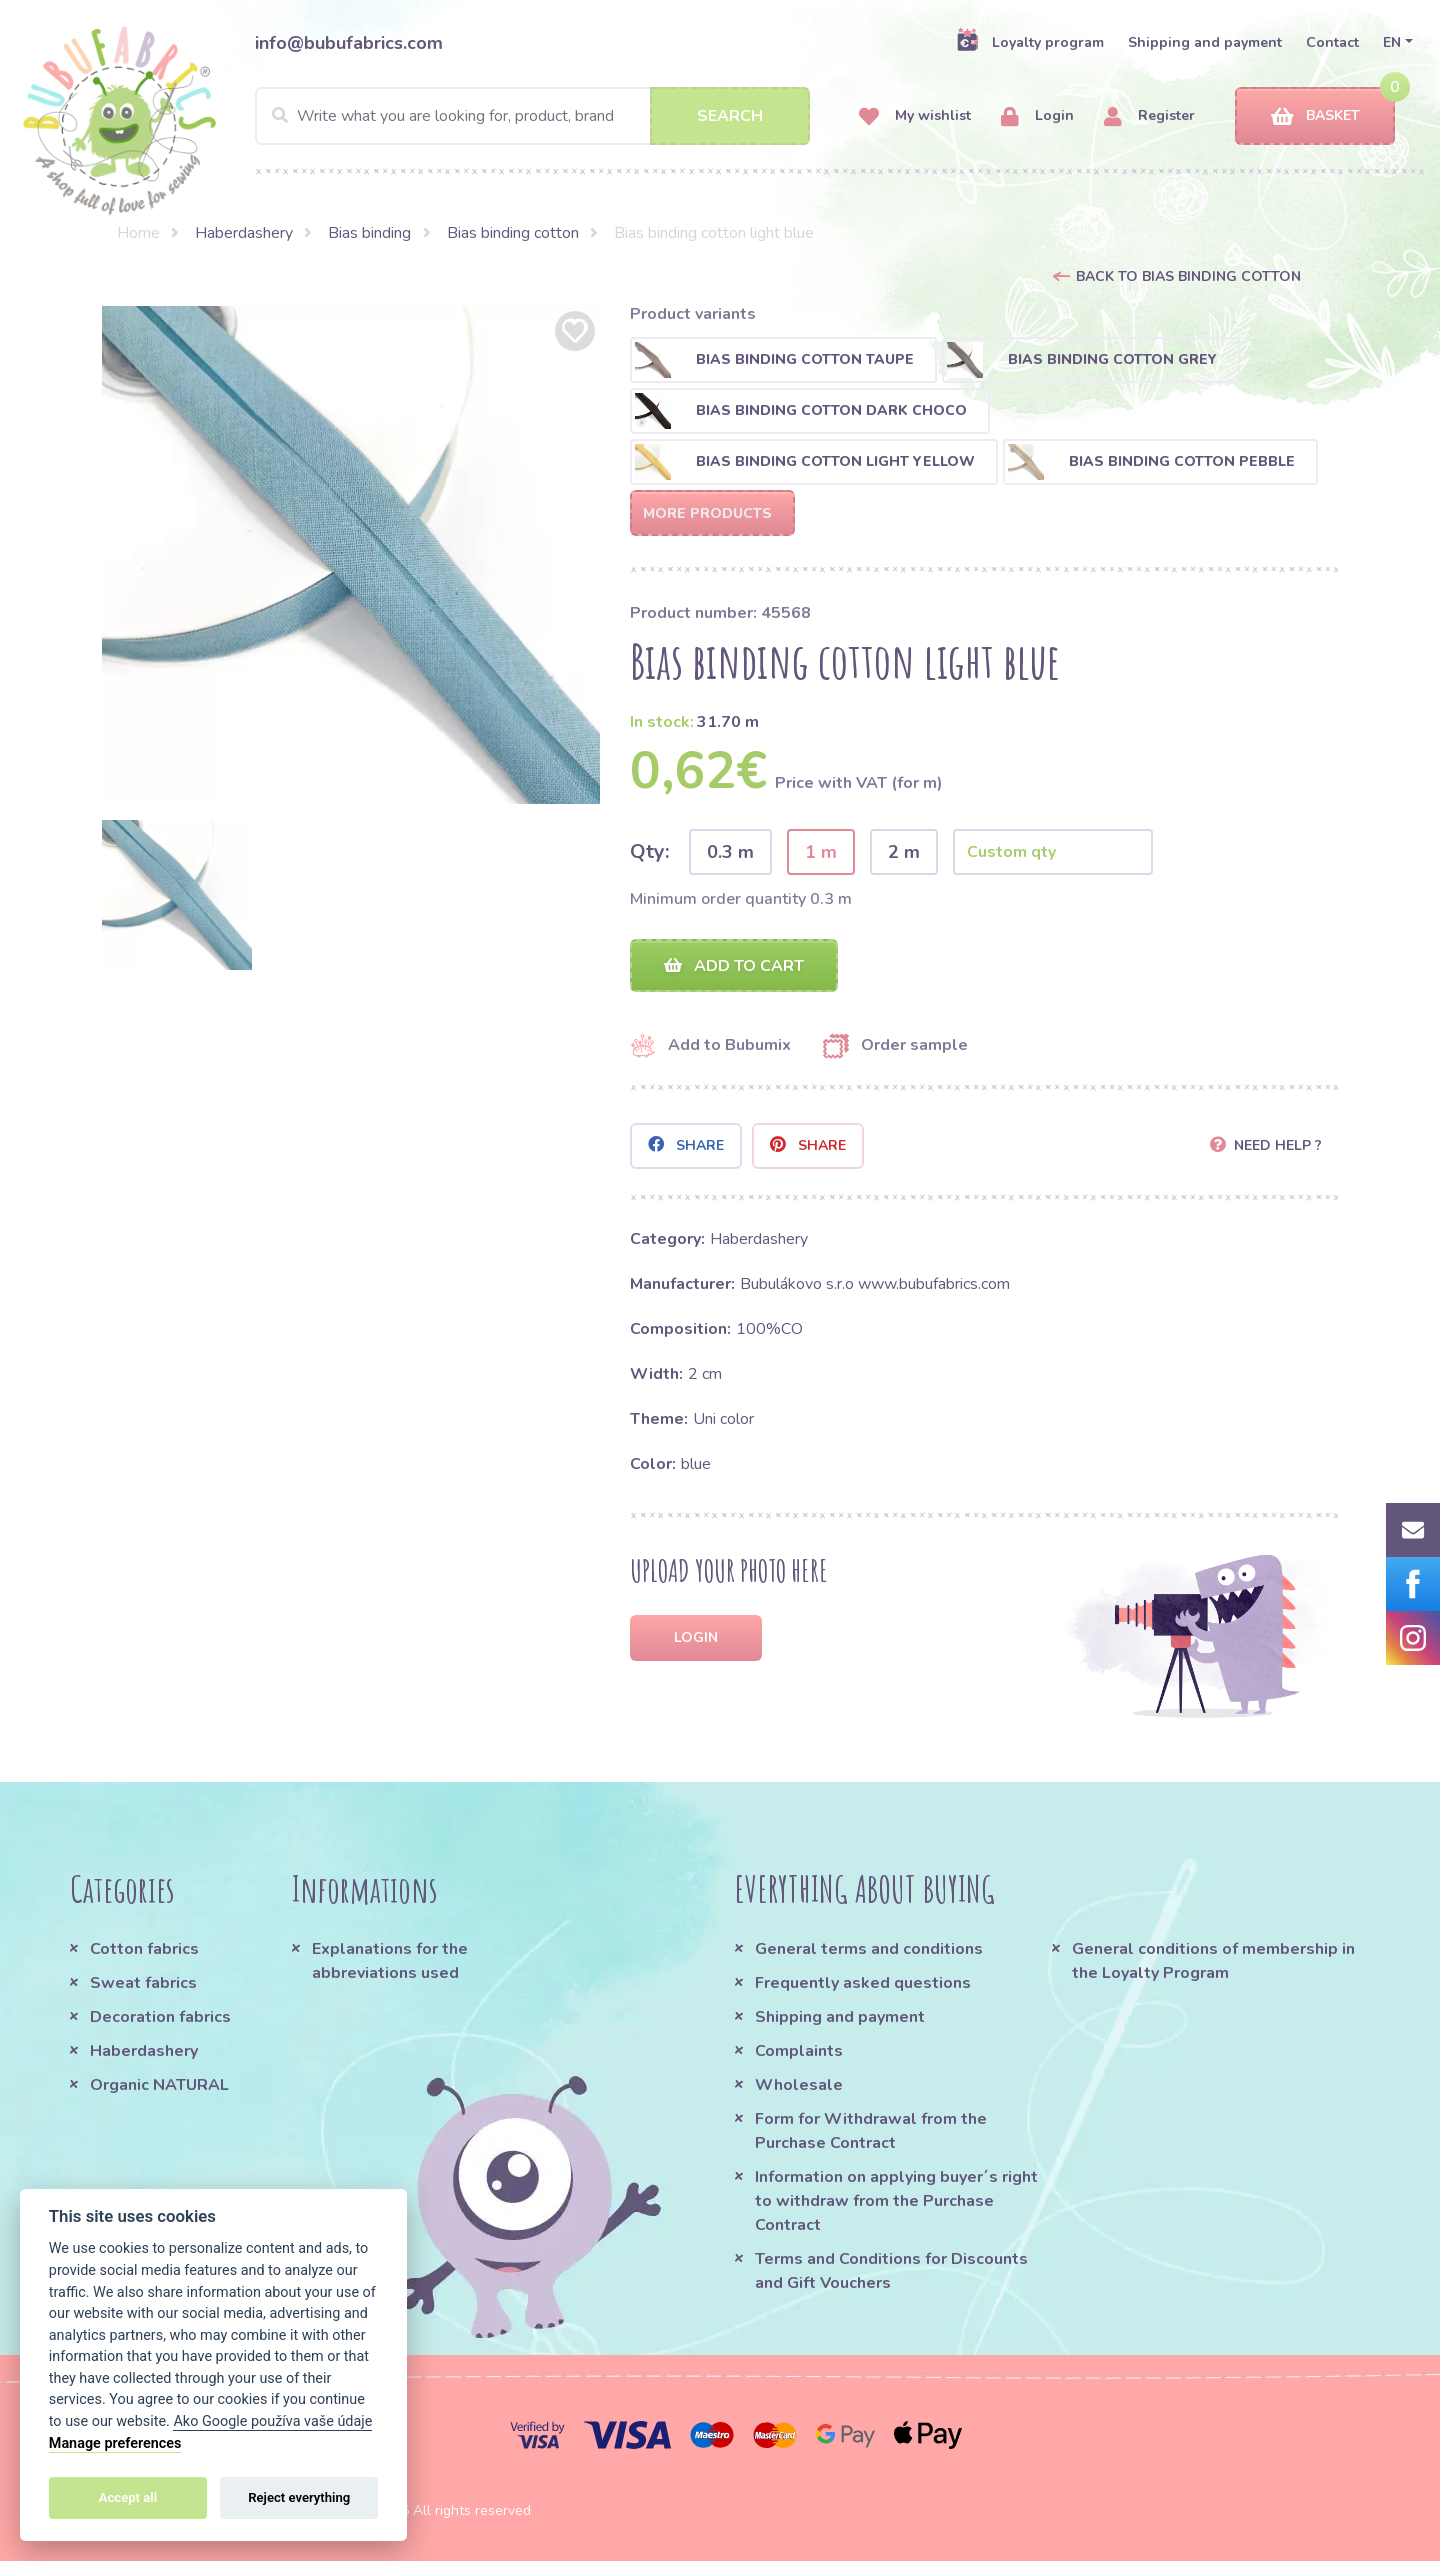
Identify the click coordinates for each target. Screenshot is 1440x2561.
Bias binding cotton (513, 233)
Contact (1332, 42)
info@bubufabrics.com (349, 43)
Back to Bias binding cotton (1188, 276)
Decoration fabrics (160, 2017)
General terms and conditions (869, 1949)
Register (1149, 116)
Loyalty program (1030, 42)
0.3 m (730, 852)
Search (730, 116)
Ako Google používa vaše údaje (272, 2421)
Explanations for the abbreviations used (390, 1961)
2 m (904, 852)
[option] (351, 555)
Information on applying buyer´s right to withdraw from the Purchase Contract (896, 2201)
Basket (1315, 116)
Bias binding (369, 233)
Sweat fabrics (143, 1983)
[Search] (532, 116)
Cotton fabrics (144, 1949)
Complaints (799, 2051)
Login (1037, 116)
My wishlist (915, 116)
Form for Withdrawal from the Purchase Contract (871, 2131)
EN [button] (1392, 42)
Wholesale (799, 2085)
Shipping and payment (1205, 42)
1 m (821, 852)
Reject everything (299, 2497)
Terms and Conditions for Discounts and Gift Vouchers (891, 2271)
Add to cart (734, 966)
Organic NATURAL (159, 2085)
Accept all (128, 2497)
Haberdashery (244, 233)
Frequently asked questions (863, 1983)
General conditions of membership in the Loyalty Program (1213, 1961)
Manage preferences (115, 2443)
